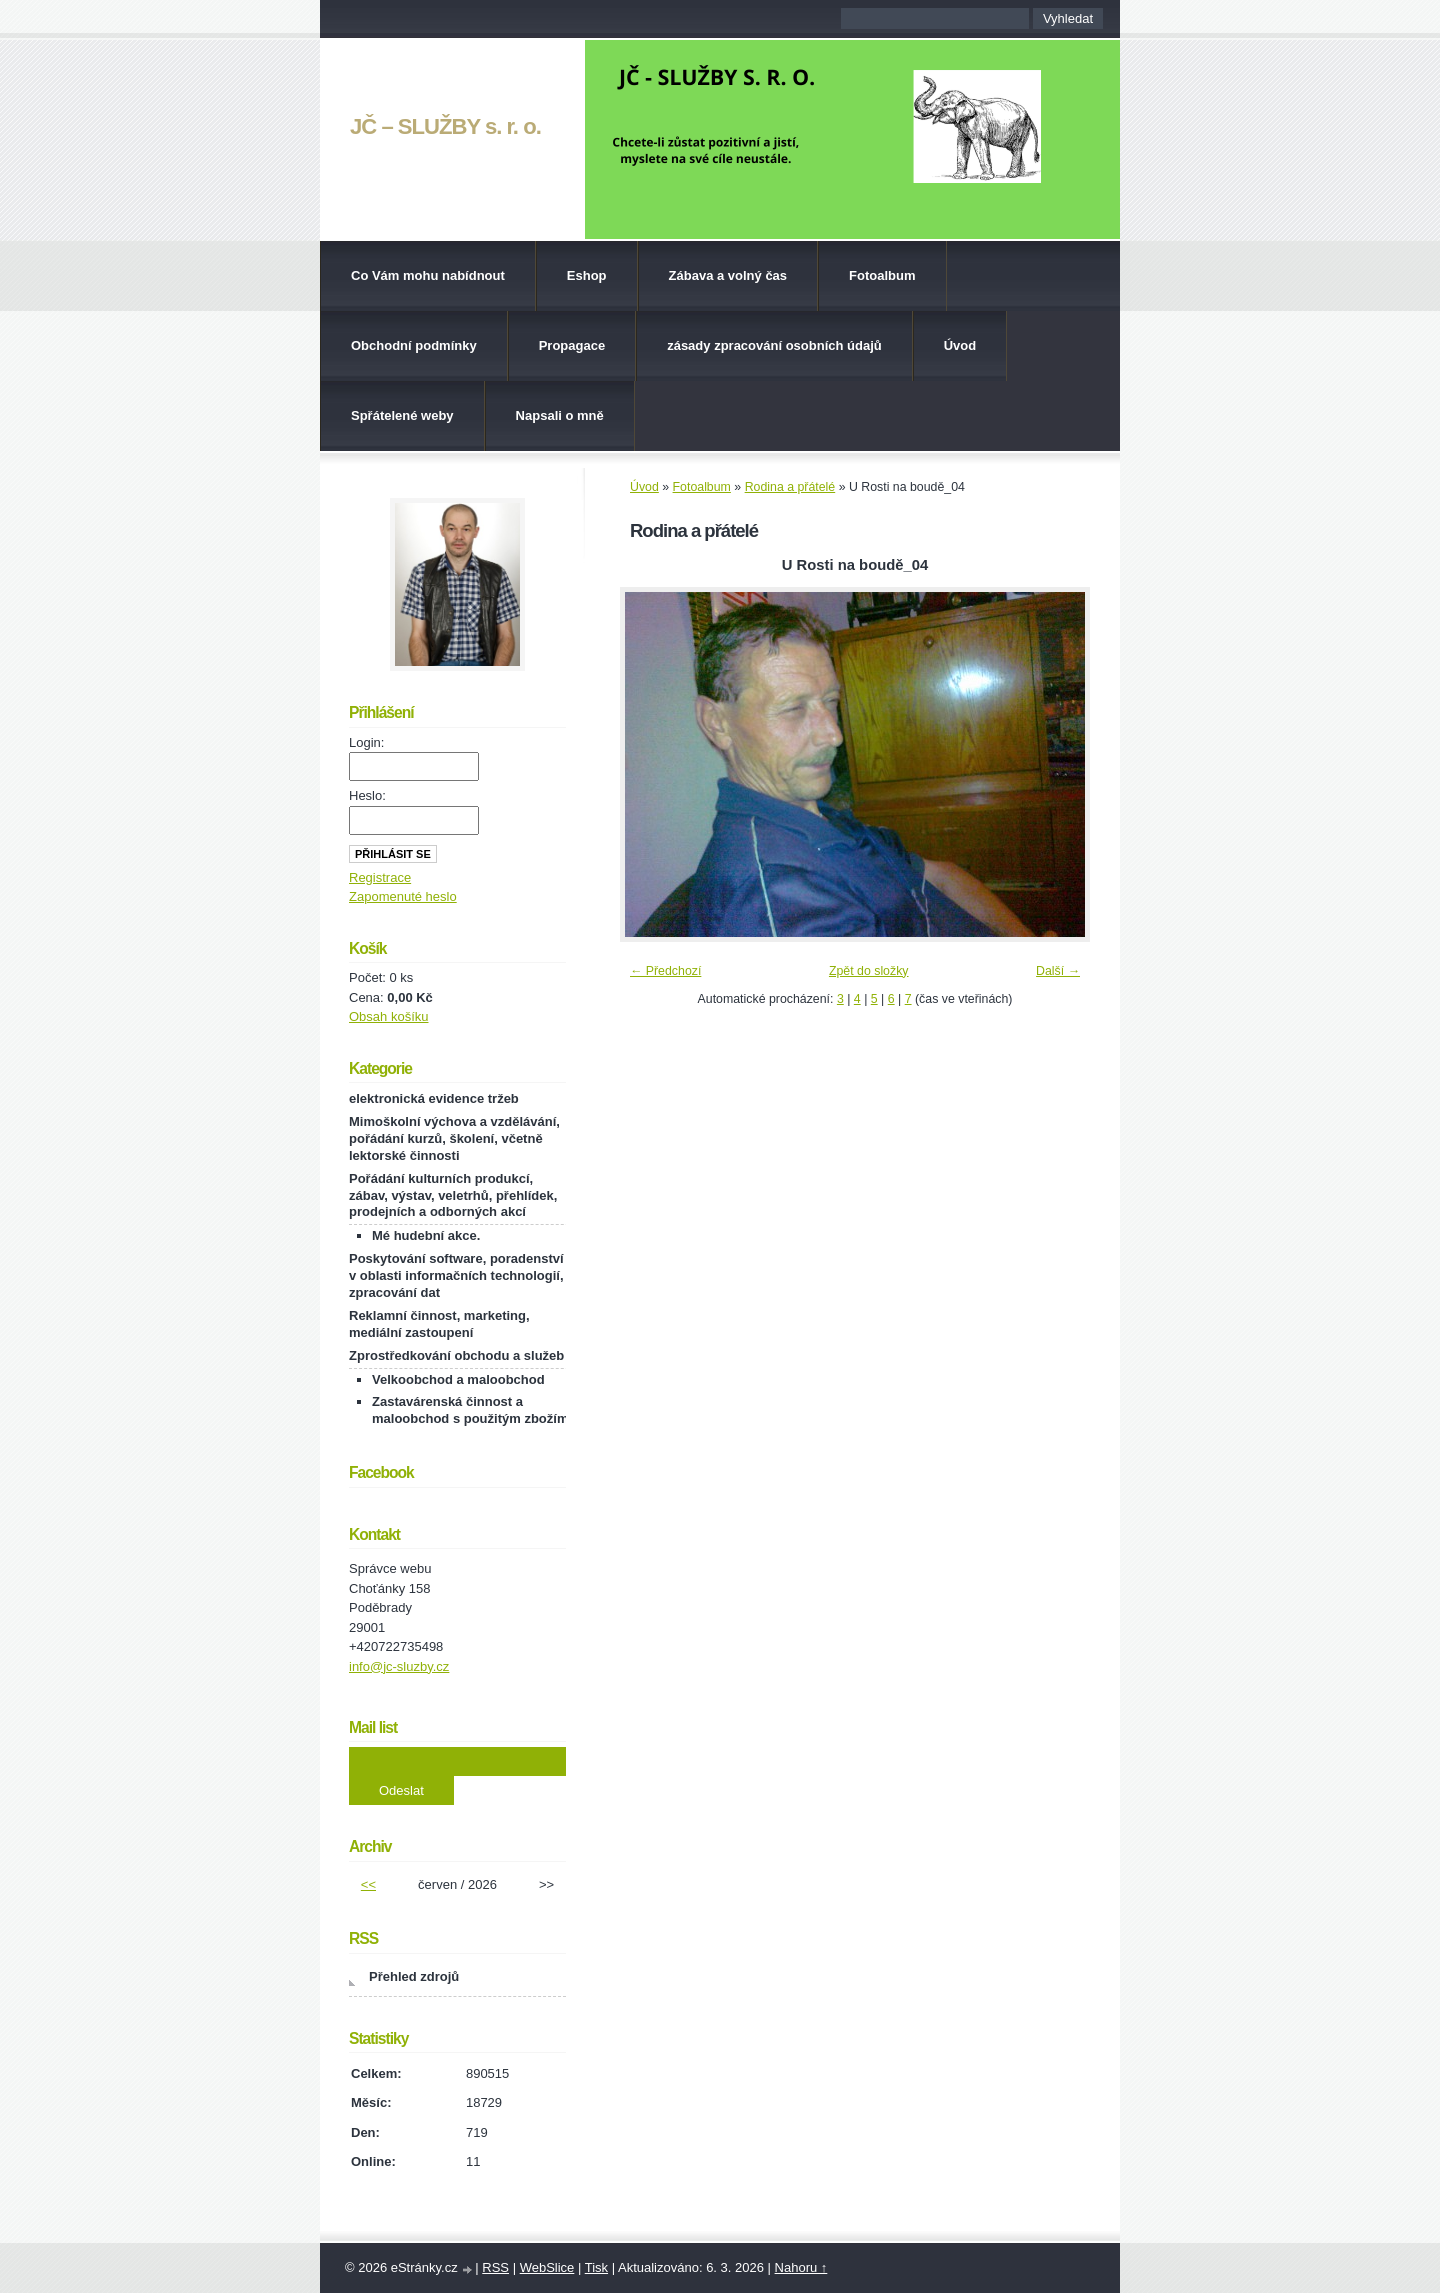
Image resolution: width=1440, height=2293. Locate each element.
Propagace (572, 345)
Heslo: (367, 795)
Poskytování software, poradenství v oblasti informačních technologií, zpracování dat (456, 1275)
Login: (366, 742)
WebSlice (547, 2267)
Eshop (587, 275)
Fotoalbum (882, 275)
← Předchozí (665, 971)
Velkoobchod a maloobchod (458, 1379)
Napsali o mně (560, 415)
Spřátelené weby (402, 415)
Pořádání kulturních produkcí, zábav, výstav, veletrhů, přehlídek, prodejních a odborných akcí (453, 1195)
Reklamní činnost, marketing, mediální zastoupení (439, 1324)
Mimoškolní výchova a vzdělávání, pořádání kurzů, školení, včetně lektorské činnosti (454, 1138)
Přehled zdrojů (414, 1976)
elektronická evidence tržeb (434, 1098)
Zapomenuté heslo (403, 896)
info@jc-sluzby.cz (399, 1666)
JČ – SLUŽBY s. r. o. (445, 126)
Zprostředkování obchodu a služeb (456, 1355)
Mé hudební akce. (426, 1235)
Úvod (960, 345)
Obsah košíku (389, 1016)
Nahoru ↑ (801, 2267)
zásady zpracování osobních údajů (774, 345)
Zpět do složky (869, 971)
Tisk (596, 2267)
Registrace (380, 877)
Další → (1058, 971)
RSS (495, 2267)
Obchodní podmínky (414, 345)
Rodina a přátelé (790, 487)
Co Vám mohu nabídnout (428, 275)
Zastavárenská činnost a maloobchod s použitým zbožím (470, 1410)
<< (368, 1884)
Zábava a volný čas (728, 275)
